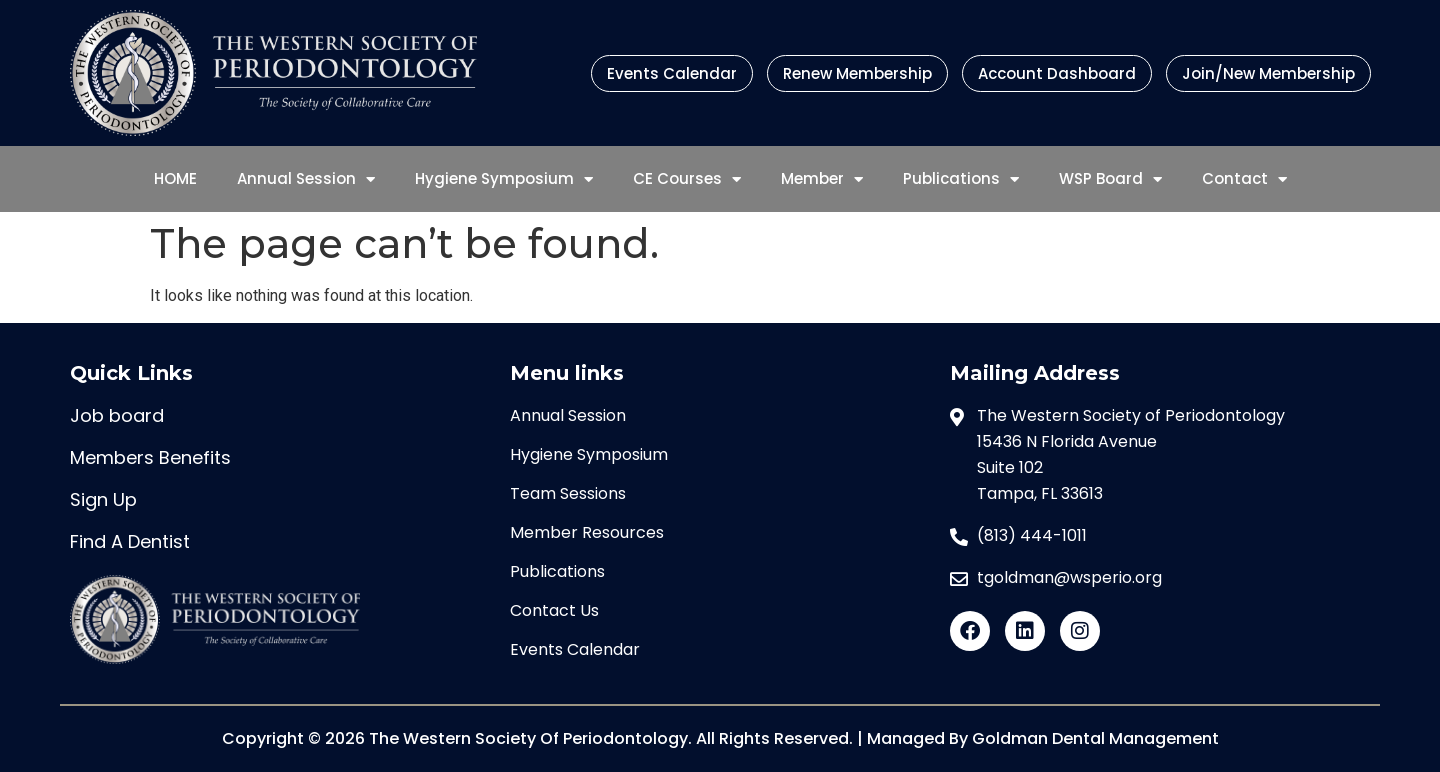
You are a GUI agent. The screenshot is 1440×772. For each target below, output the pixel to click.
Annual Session (306, 179)
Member (822, 179)
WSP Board (1110, 179)
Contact (1244, 179)
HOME (175, 178)
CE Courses (687, 179)
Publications (961, 179)
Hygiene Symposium (504, 179)
